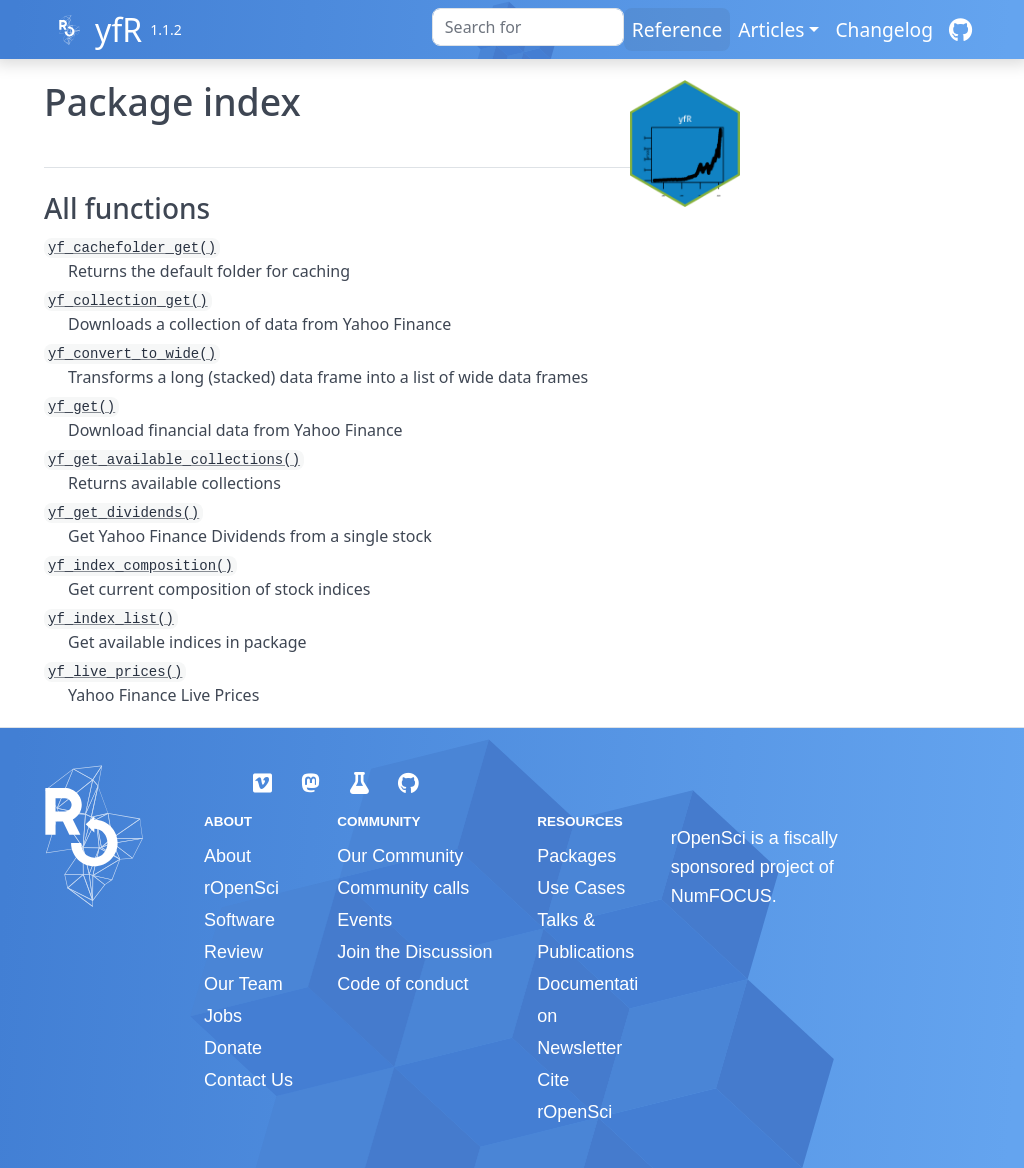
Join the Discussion (414, 952)
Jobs (223, 1016)
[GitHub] (960, 29)
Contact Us (248, 1080)
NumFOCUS (721, 896)
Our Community (400, 856)
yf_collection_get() (128, 301)
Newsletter (579, 1048)
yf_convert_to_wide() (132, 354)
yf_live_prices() (115, 672)
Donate (233, 1048)
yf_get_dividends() (123, 513)
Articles (771, 29)
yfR (118, 29)
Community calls (403, 888)
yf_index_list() (111, 619)
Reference (677, 29)
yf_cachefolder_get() (132, 248)
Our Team (243, 984)
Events (364, 920)
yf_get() (81, 407)
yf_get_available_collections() (174, 460)
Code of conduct (402, 984)
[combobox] (528, 27)
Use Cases (581, 888)
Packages (576, 856)
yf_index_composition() (140, 566)
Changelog (884, 29)
